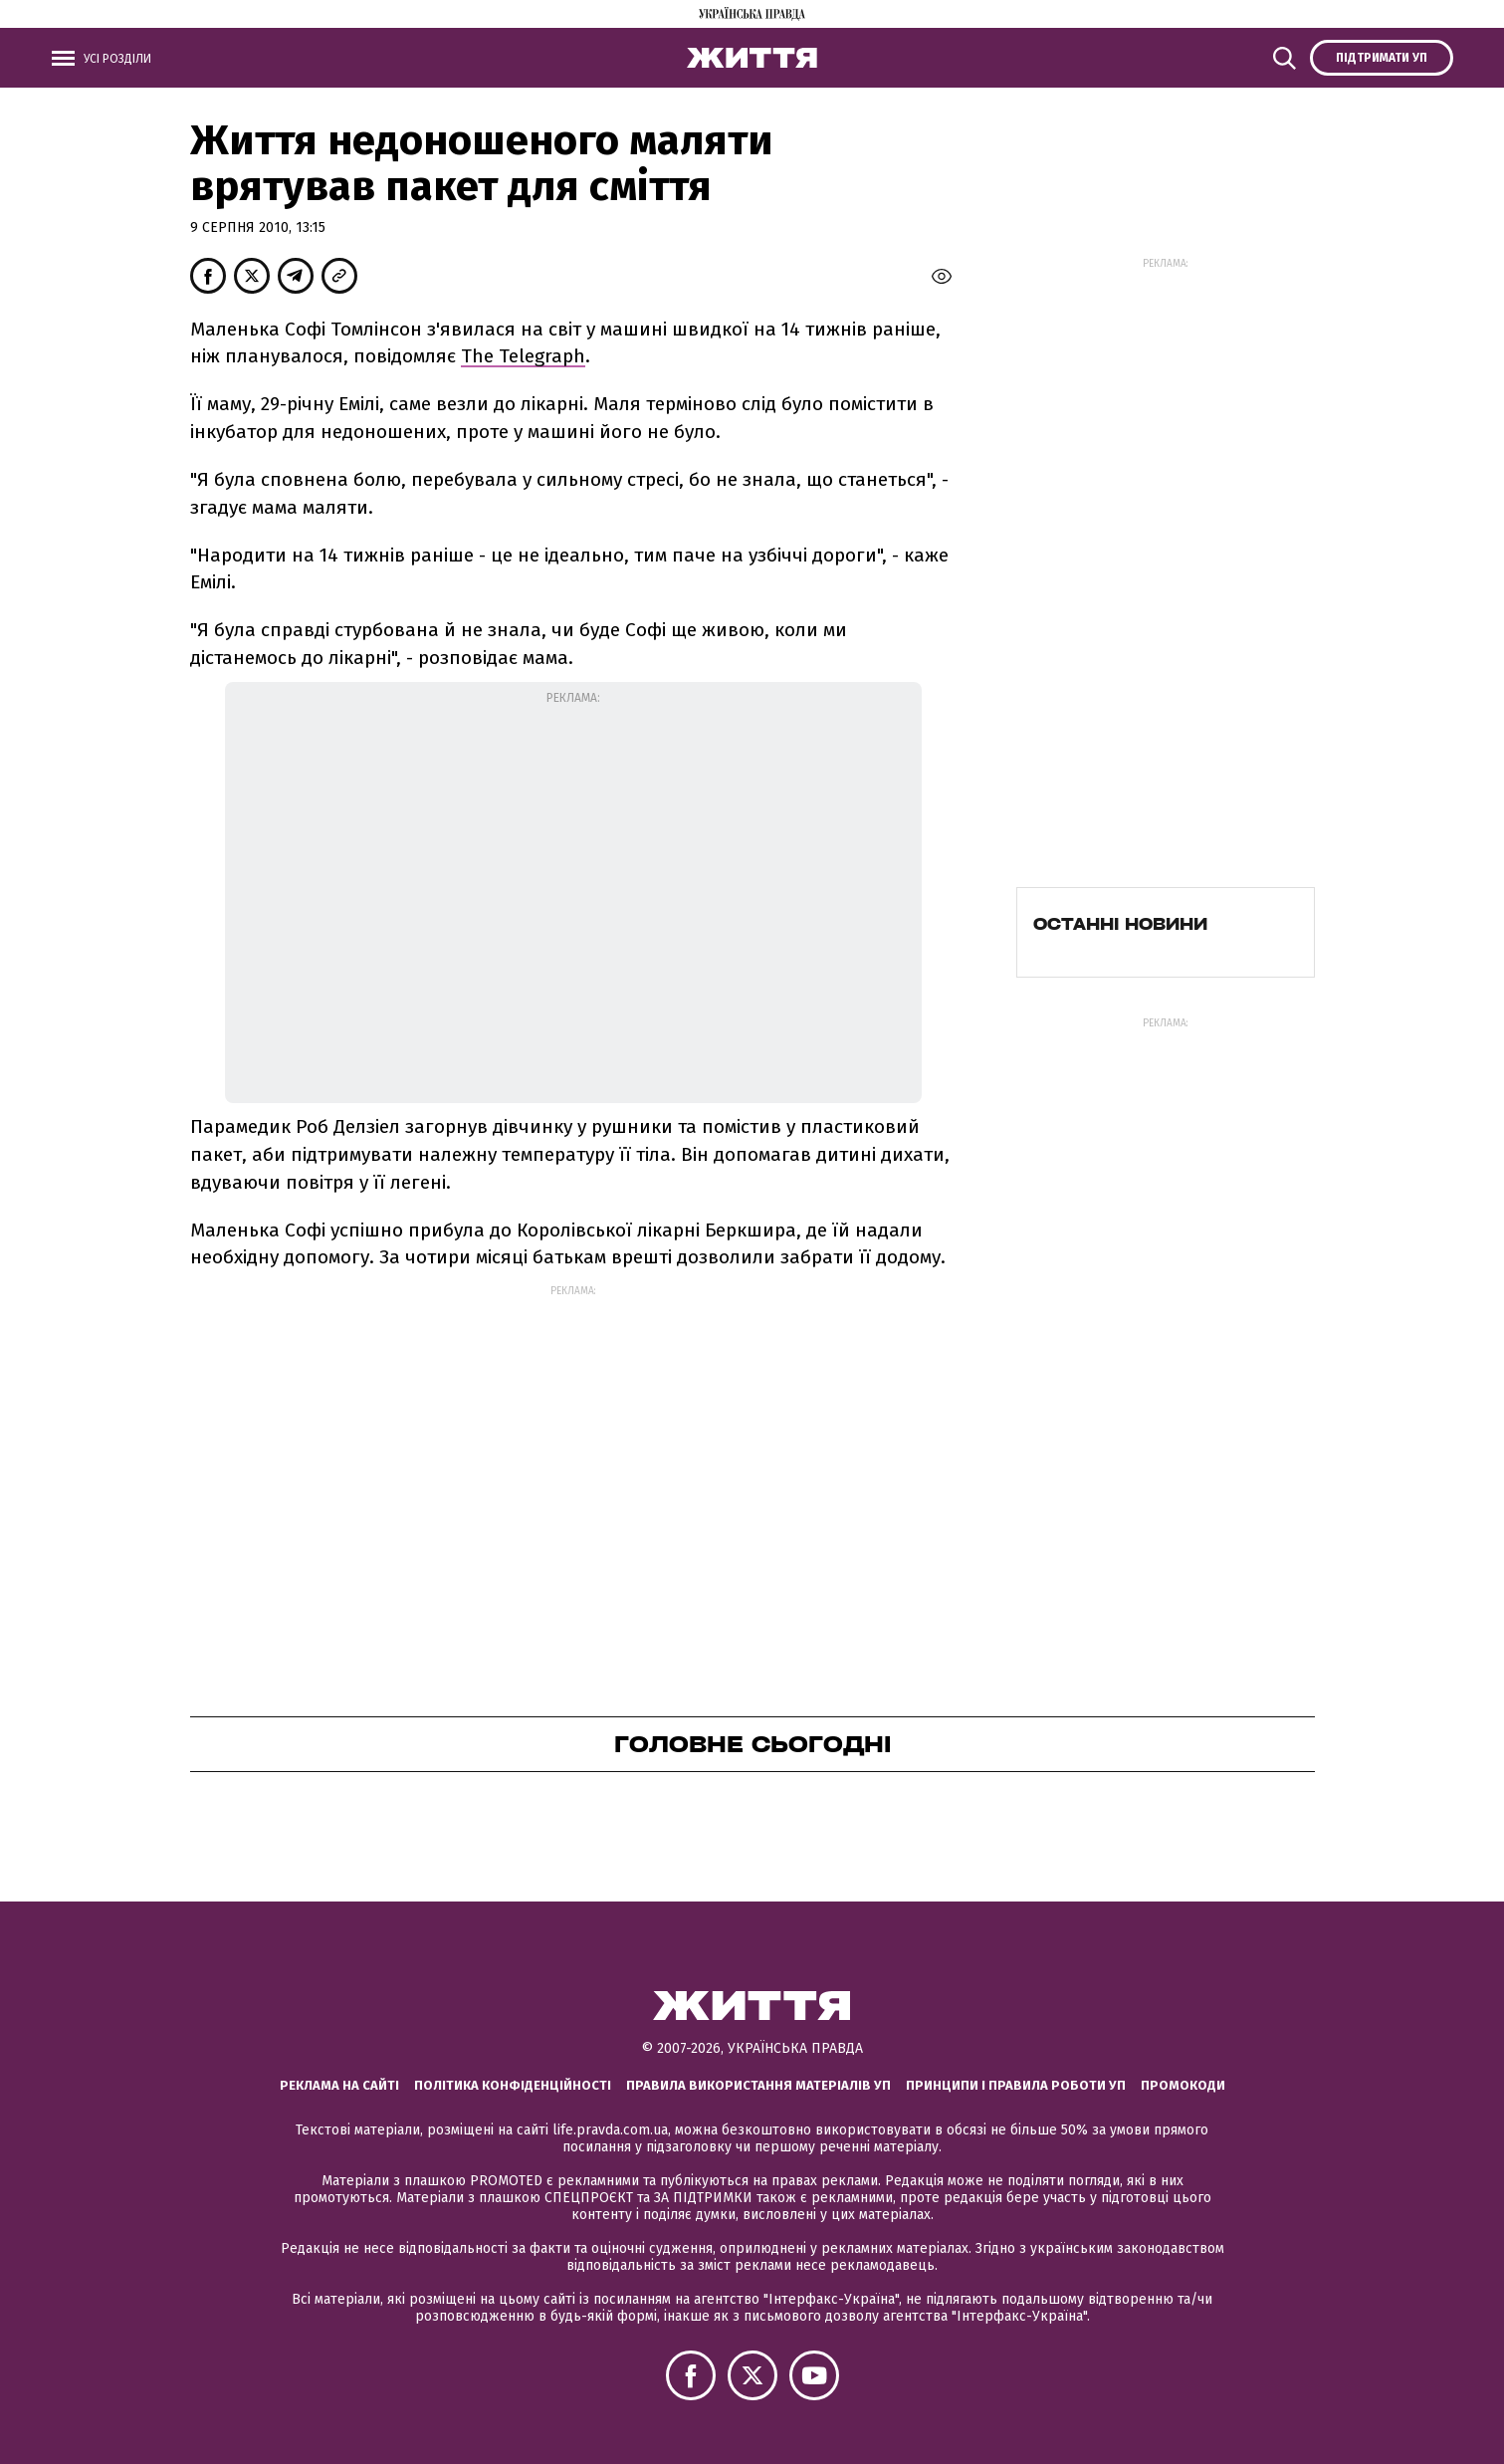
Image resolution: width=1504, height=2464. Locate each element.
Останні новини (1120, 924)
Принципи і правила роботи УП (1016, 2085)
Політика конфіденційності (512, 2085)
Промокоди (1183, 2085)
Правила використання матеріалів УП (758, 2085)
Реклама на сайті (339, 2085)
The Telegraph (523, 355)
